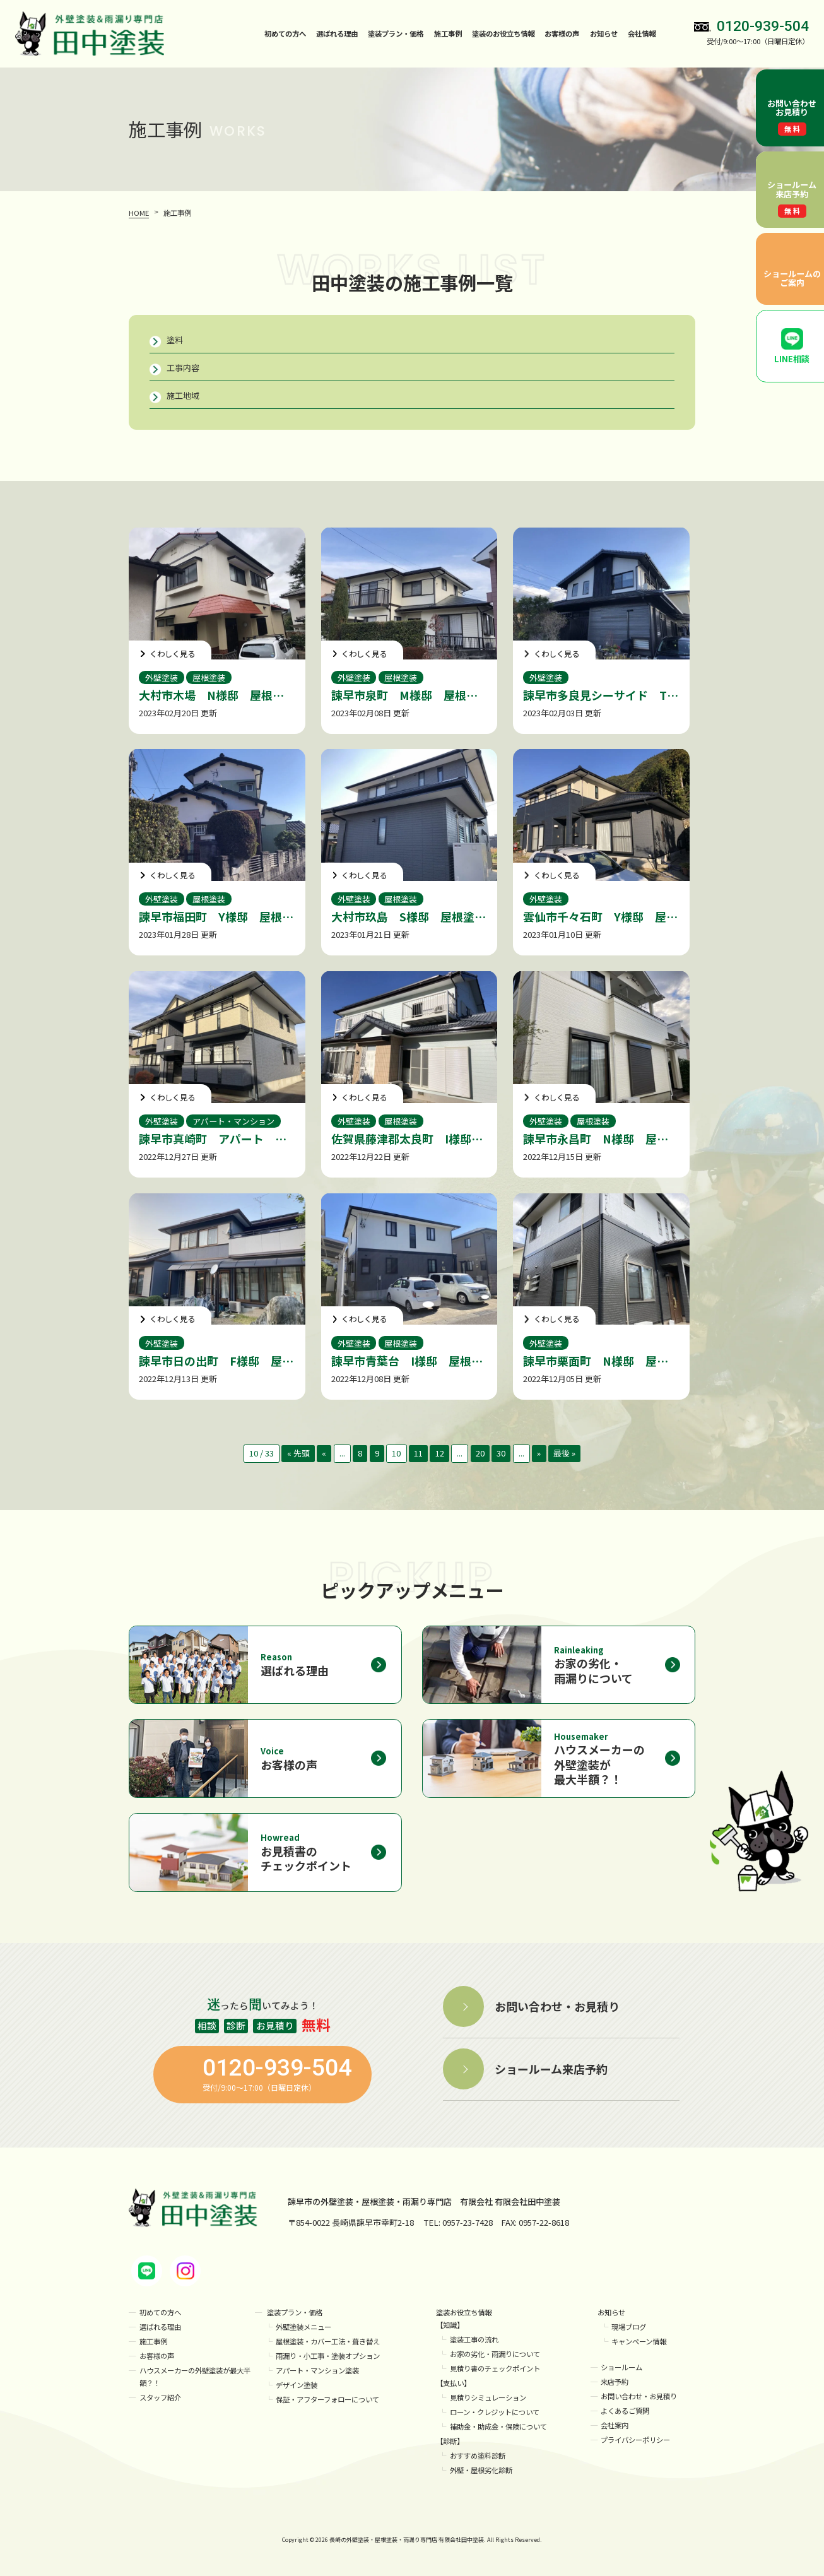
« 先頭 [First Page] (298, 1453)
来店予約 (614, 2382)
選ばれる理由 (337, 33)
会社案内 (614, 2425)
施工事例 (448, 33)
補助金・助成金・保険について (498, 2426)
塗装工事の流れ (474, 2340)
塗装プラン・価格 (294, 2312)
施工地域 (183, 395)
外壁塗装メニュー (303, 2327)
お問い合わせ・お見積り (639, 2396)
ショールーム (621, 2367)
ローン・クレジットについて (494, 2412)
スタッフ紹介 (160, 2398)
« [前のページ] (324, 1453)
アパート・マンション (233, 1121)
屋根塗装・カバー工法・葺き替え (328, 2341)
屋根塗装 (208, 677)
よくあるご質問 (625, 2411)
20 (480, 1453)
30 (501, 1453)
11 (418, 1453)
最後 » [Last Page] (564, 1453)
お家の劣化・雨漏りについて (495, 2354)
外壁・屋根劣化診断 (481, 2470)
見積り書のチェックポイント (495, 2369)
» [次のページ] (539, 1453)
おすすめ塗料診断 (477, 2455)
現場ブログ (628, 2327)
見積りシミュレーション (488, 2398)
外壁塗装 (161, 677)
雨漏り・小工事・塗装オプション (328, 2356)
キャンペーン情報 (638, 2341)
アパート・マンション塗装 (317, 2370)
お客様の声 (561, 33)
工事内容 (183, 368)
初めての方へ (285, 33)
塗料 (175, 340)
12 (439, 1453)
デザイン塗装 (296, 2385)
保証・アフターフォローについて (327, 2399)
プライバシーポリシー (635, 2440)
